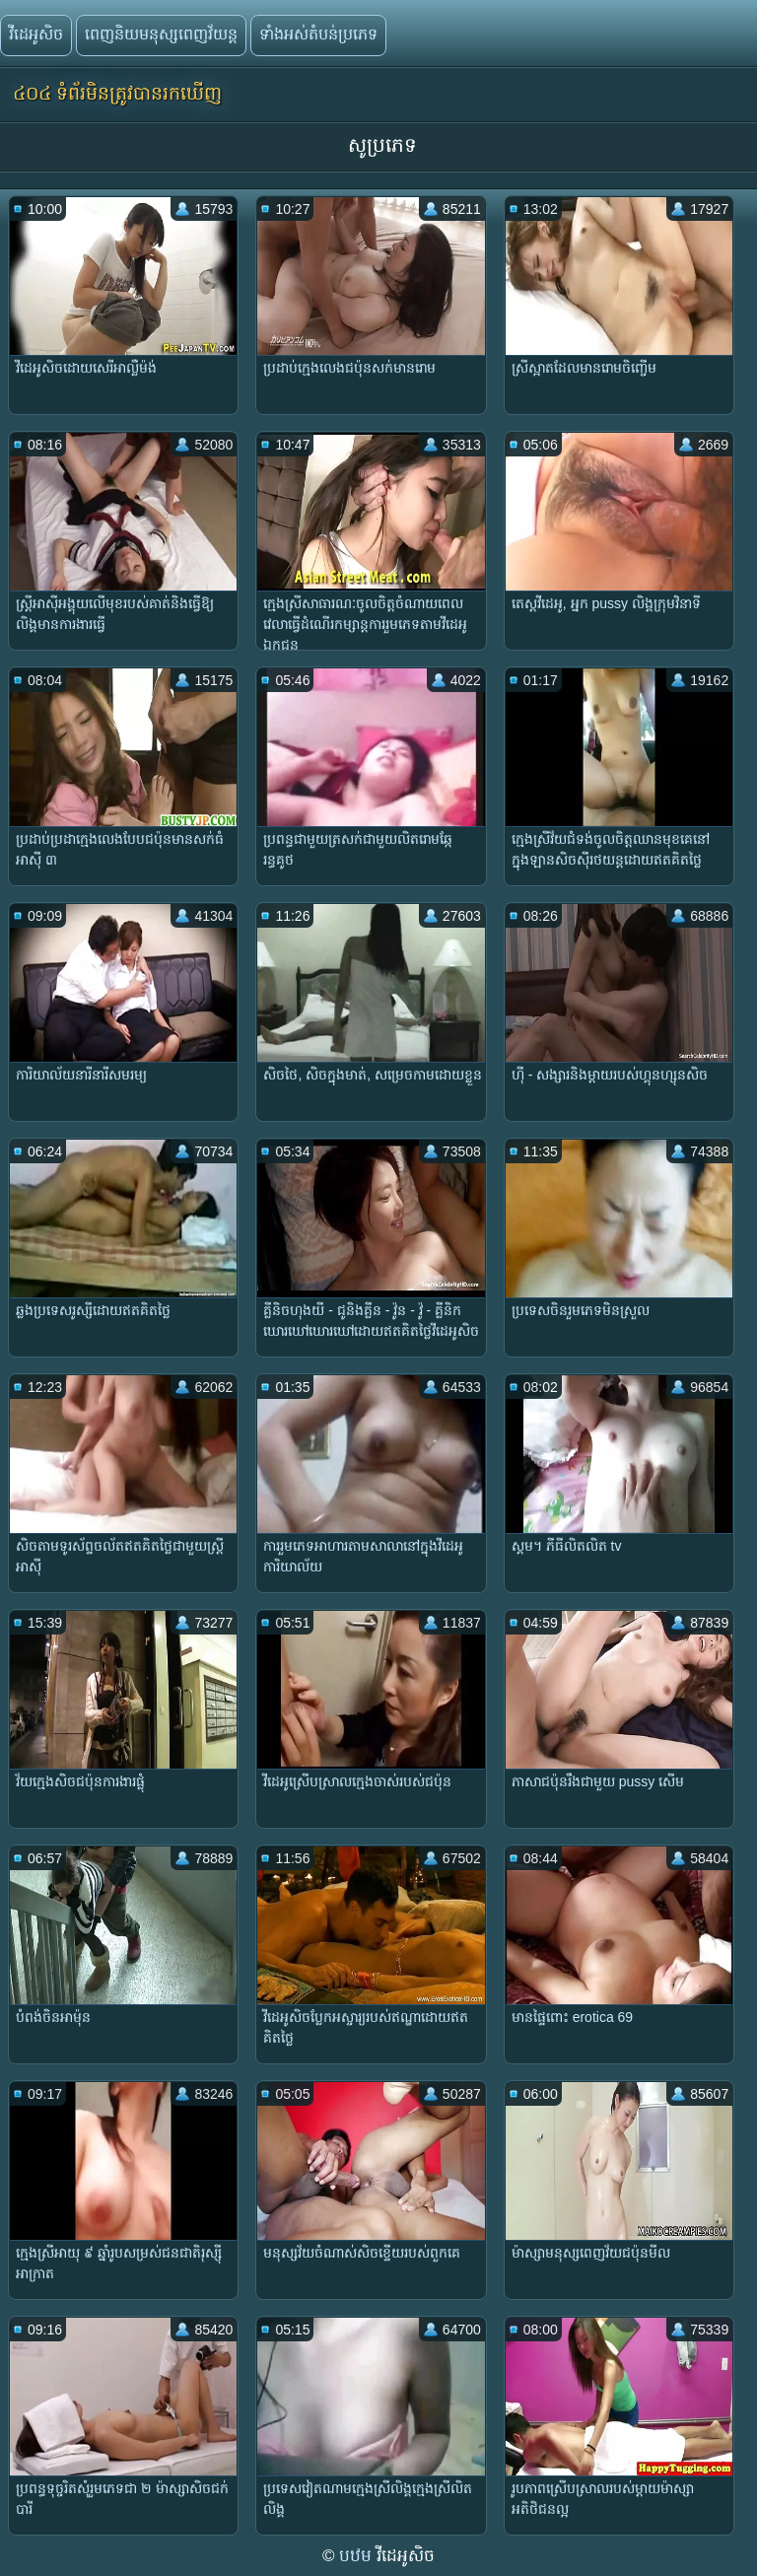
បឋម (358, 2555)
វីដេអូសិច (36, 34)
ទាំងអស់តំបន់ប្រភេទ (318, 34)
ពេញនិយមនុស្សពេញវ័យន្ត (161, 34)
